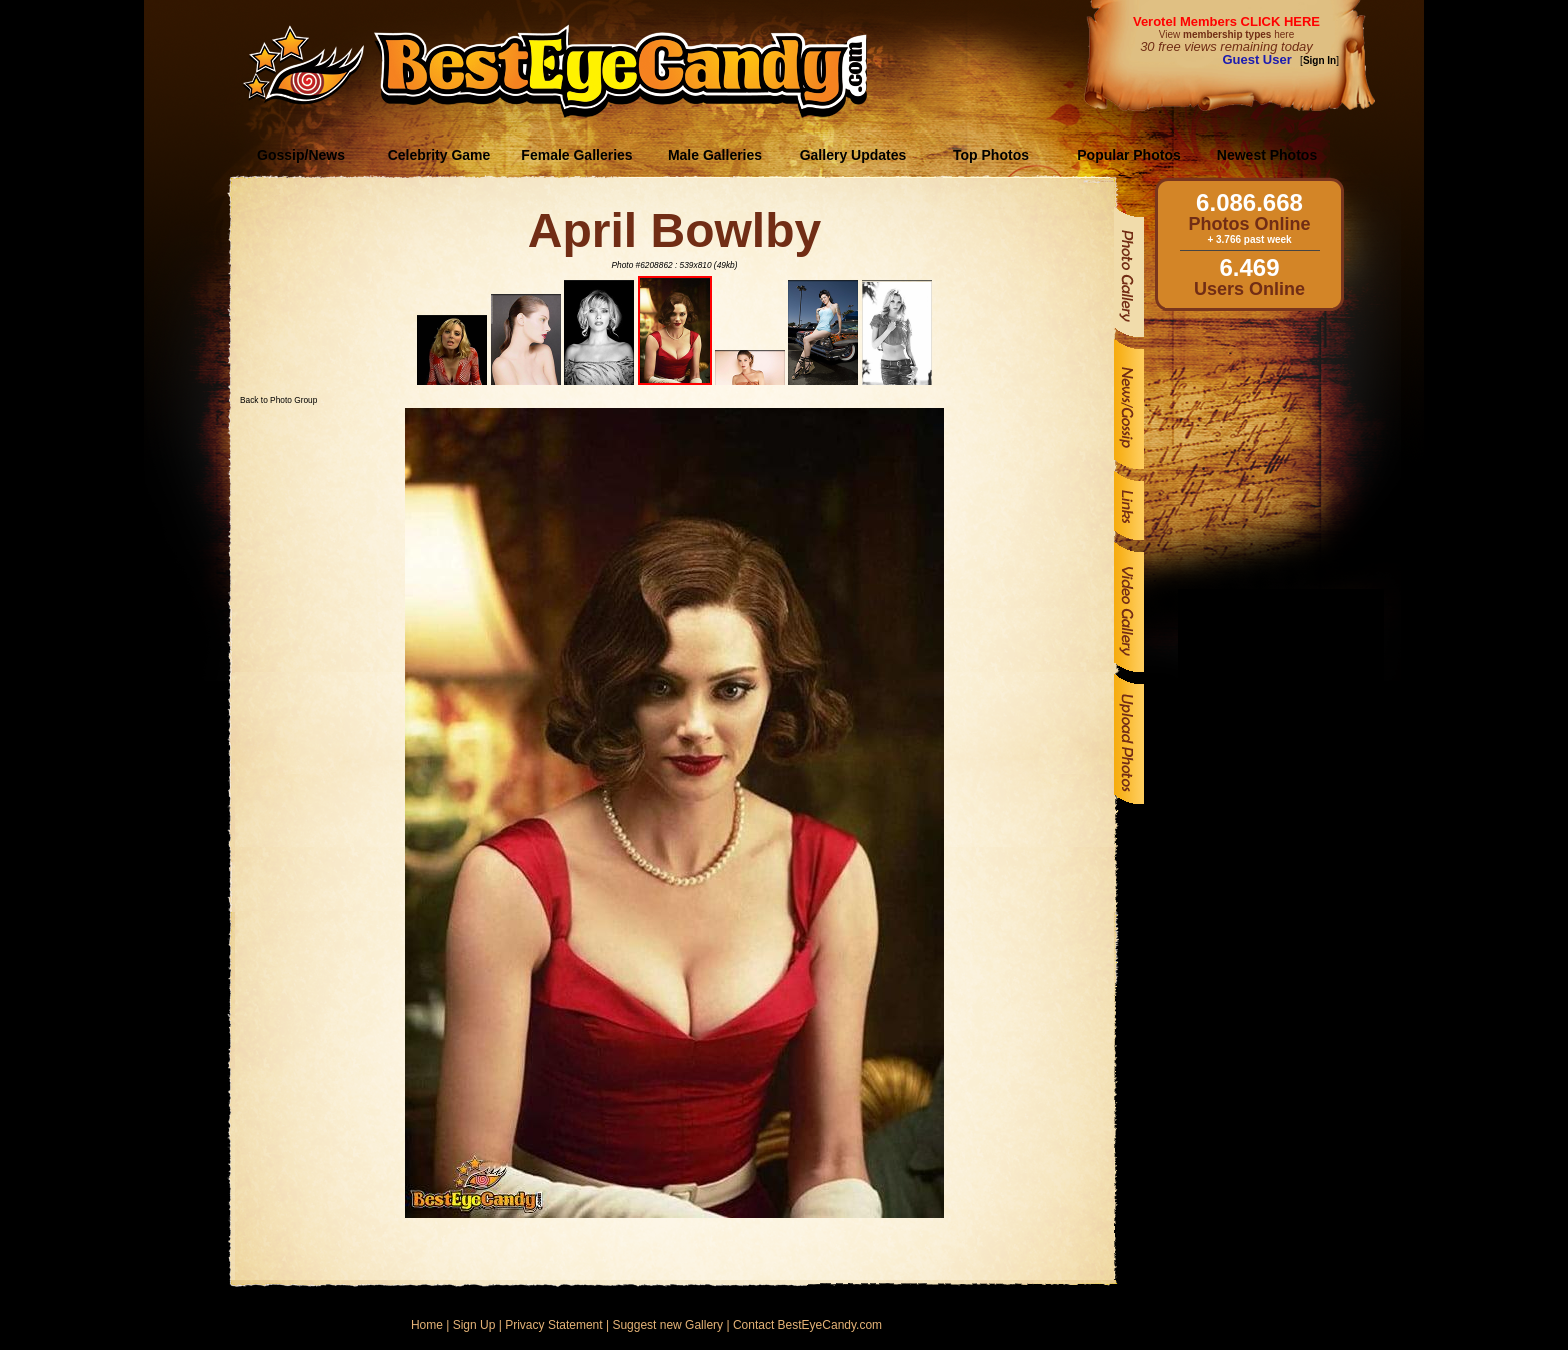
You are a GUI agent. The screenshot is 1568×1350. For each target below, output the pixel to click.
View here (1226, 34)
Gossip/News (301, 155)
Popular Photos (1128, 155)
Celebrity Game (439, 155)
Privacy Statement (553, 1325)
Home (427, 1325)
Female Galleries (576, 155)
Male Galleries (715, 155)
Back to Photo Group (278, 400)
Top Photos (991, 155)
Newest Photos (1267, 155)
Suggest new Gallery (667, 1325)
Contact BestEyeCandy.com (807, 1325)
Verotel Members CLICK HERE (1226, 21)
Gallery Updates (853, 155)
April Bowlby (674, 230)
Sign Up (474, 1325)
